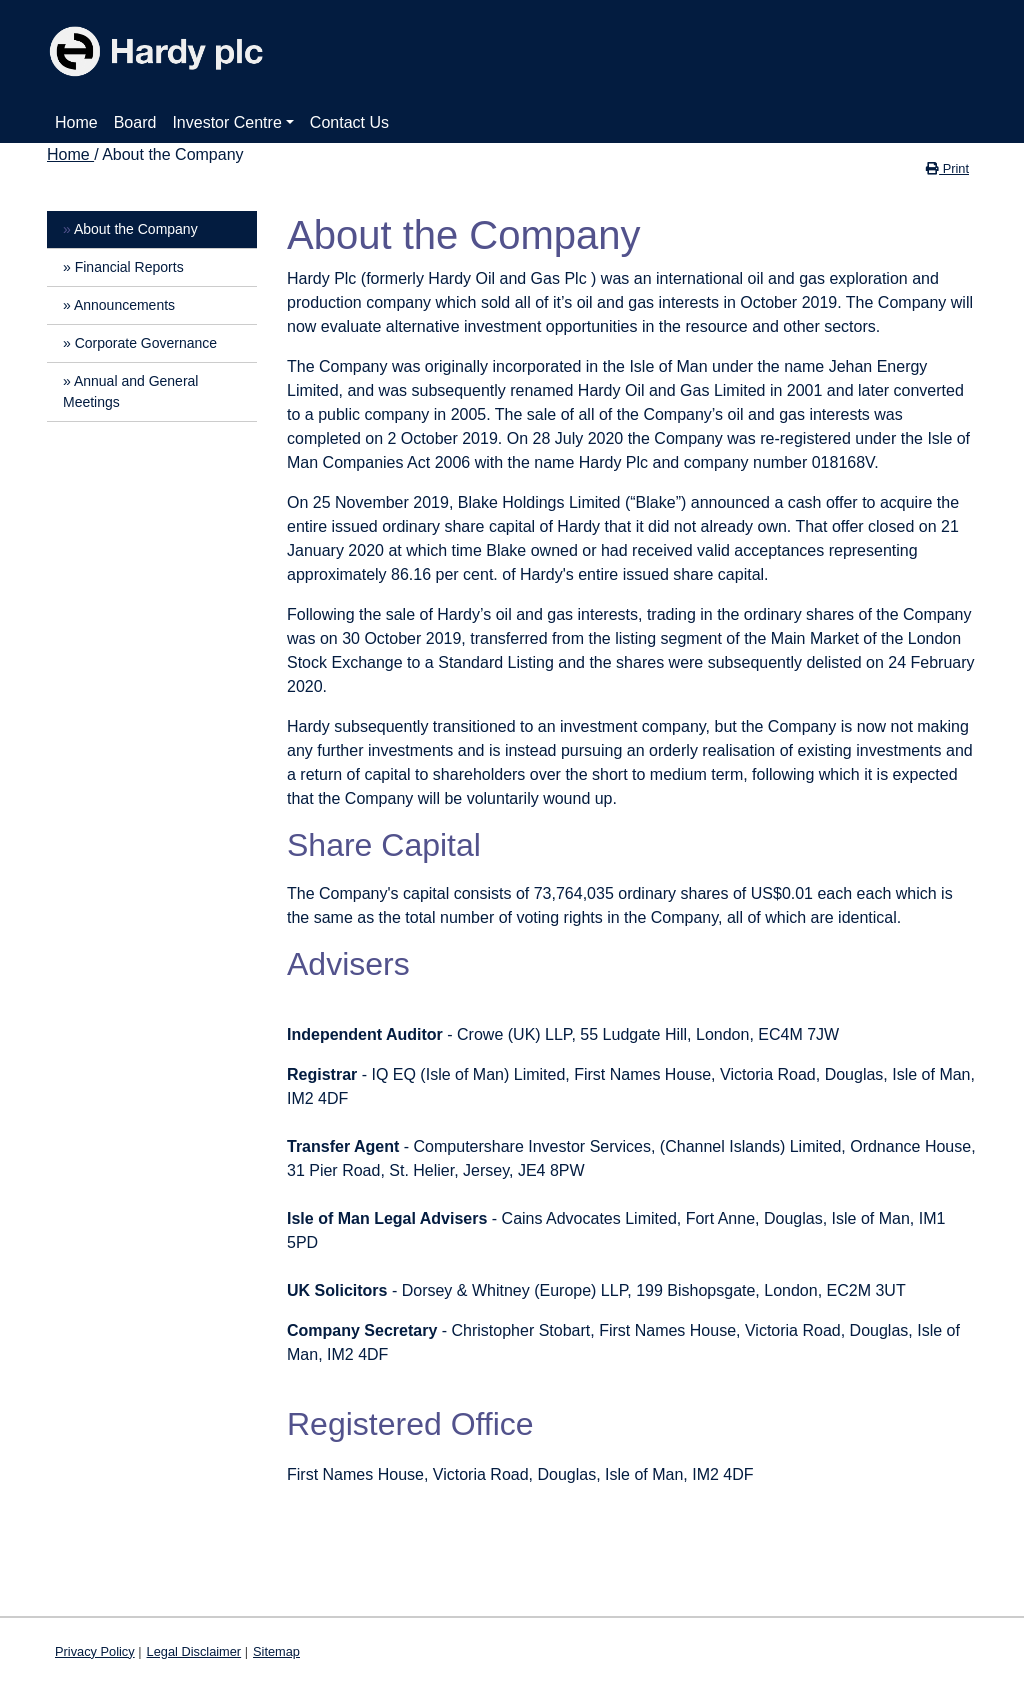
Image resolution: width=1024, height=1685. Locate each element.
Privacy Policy (95, 1651)
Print (947, 168)
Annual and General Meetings (130, 391)
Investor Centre (226, 122)
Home (76, 122)
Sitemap (276, 1651)
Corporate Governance (146, 343)
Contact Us (349, 122)
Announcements (124, 305)
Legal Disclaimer (194, 1651)
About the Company (136, 229)
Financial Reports (129, 267)
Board (135, 122)
